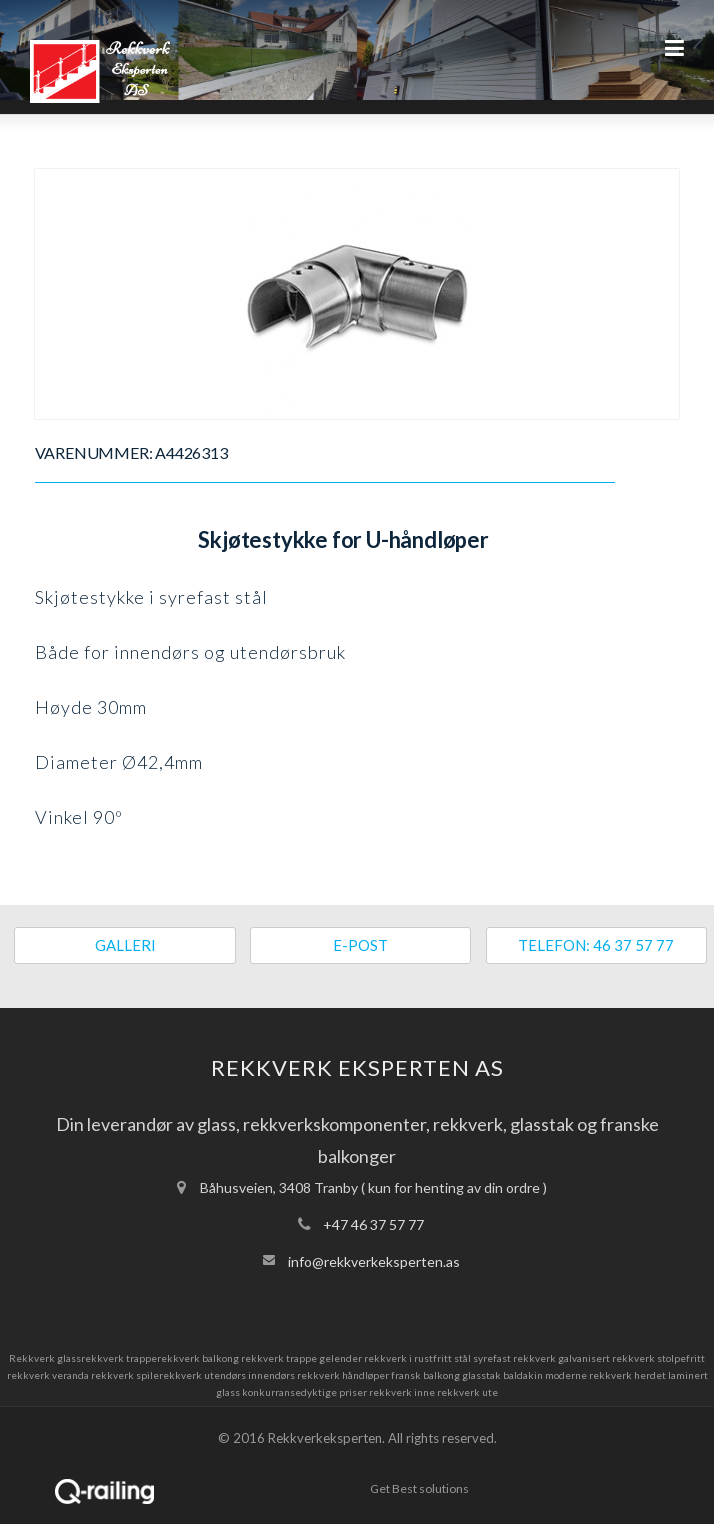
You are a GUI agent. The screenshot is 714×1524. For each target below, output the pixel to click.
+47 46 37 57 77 (373, 1224)
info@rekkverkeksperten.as (374, 1261)
